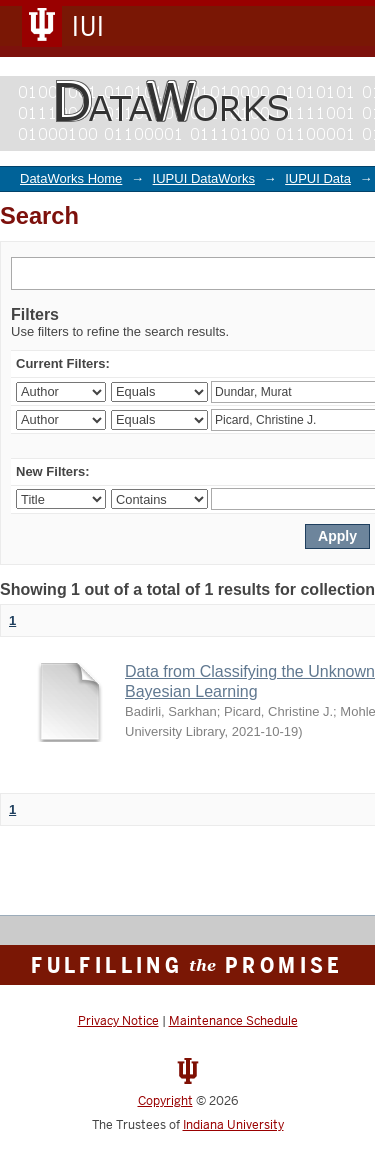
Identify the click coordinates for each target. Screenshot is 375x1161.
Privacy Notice (118, 1021)
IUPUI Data (318, 178)
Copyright (165, 1101)
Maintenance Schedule (233, 1021)
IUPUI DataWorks (204, 178)
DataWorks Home (71, 178)
